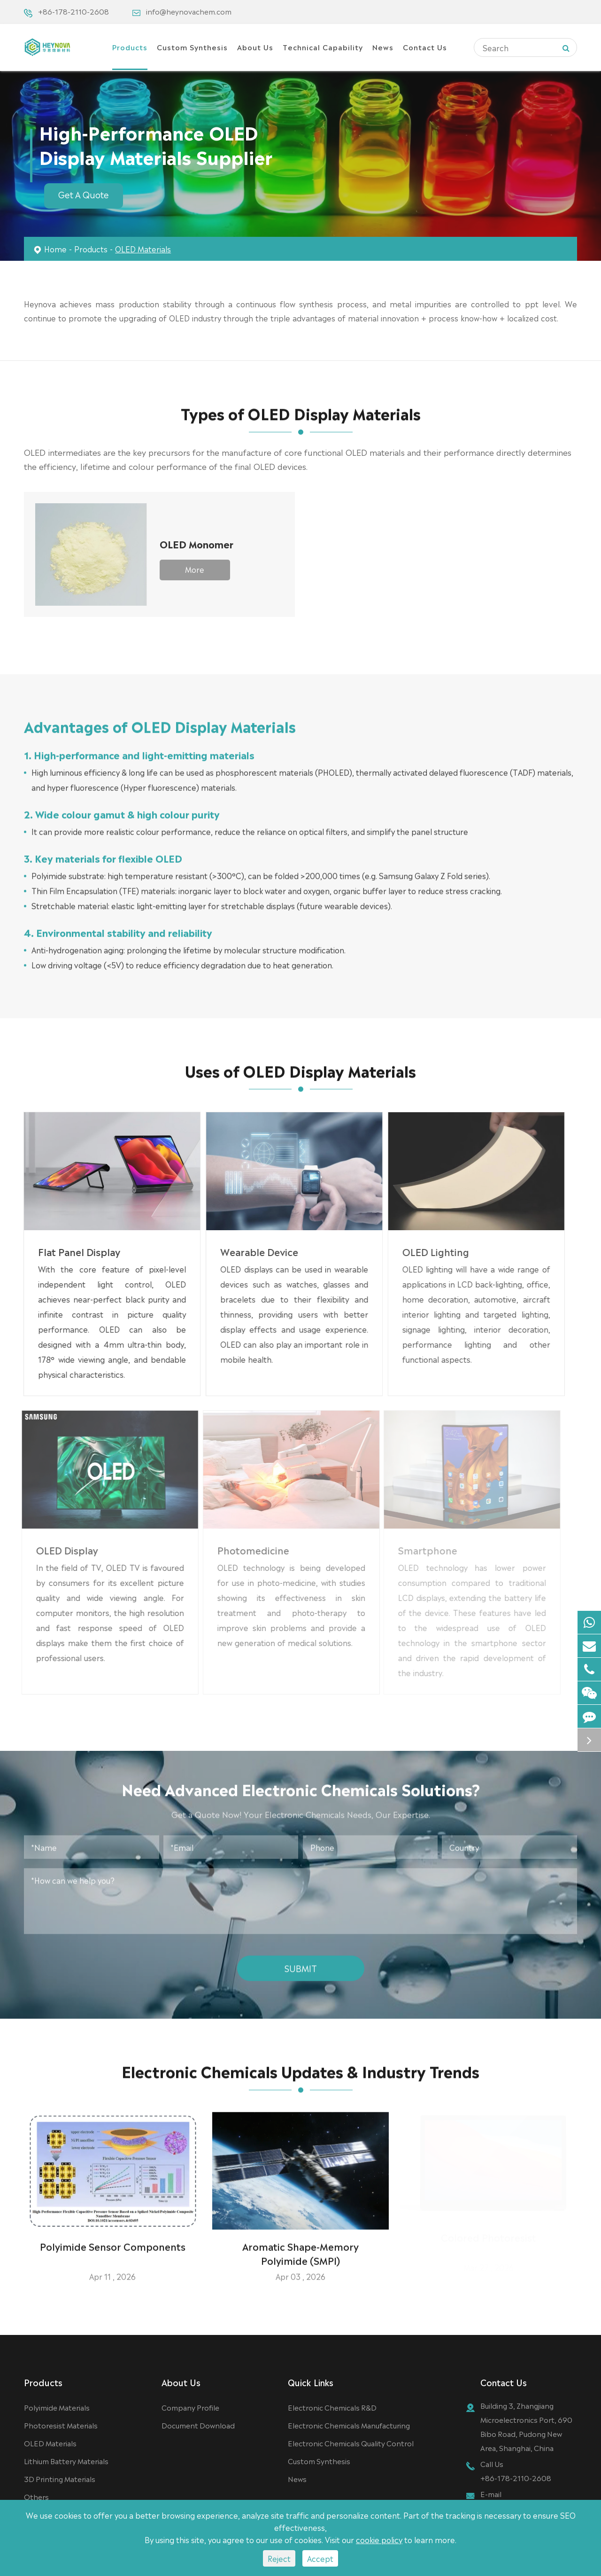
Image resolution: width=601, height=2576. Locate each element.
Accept (320, 2558)
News (382, 46)
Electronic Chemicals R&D (332, 2407)
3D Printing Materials (59, 2478)
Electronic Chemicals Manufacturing (349, 2425)
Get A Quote (83, 194)
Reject (279, 2558)
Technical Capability (323, 46)
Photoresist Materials (61, 2425)
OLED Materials (143, 248)
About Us (255, 46)
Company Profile (190, 2407)
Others (36, 2496)
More (194, 569)
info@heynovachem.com (188, 11)
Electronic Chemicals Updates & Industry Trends (300, 2075)
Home (55, 248)
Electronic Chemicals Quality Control (351, 2442)
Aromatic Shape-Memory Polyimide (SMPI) (300, 2248)
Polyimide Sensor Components (112, 2241)
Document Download (198, 2425)
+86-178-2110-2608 (73, 11)
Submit (301, 1963)
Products (129, 46)
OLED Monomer (196, 544)
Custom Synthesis (192, 46)
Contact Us (425, 46)
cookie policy (379, 2539)
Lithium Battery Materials (66, 2460)
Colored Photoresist (488, 2241)
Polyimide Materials (57, 2407)
